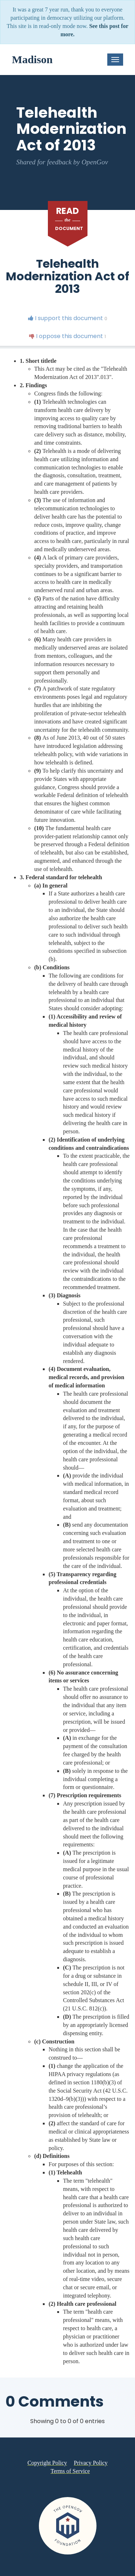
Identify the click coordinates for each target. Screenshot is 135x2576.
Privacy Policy (91, 2463)
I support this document (67, 318)
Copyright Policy (47, 2463)
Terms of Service (70, 2471)
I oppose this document (67, 336)
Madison (32, 59)
